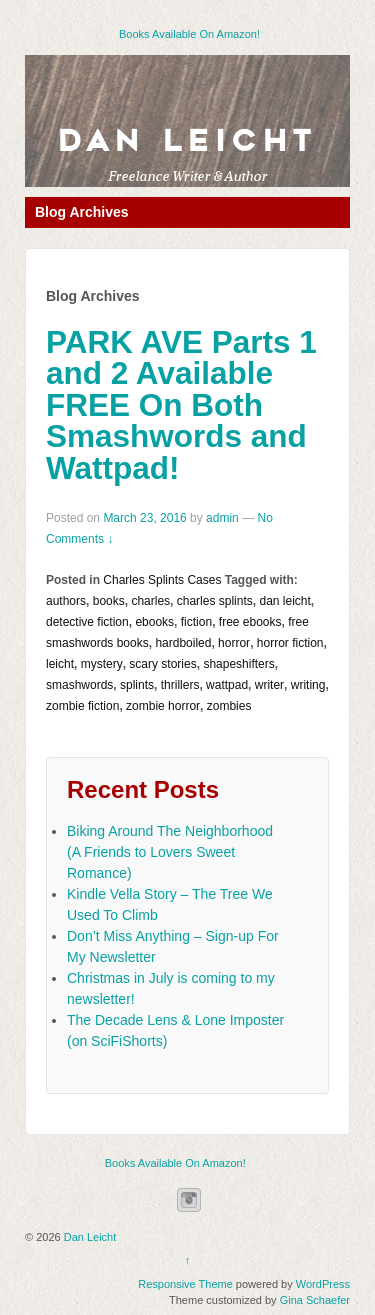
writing (308, 685)
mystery (102, 664)
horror (234, 643)
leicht (60, 664)
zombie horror (163, 706)
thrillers (180, 685)
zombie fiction (82, 706)
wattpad (227, 685)
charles (150, 601)
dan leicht (284, 601)
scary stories (162, 664)
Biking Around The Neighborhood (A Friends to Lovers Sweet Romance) (170, 852)
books (109, 601)
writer (269, 685)
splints (137, 685)
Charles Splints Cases (162, 580)
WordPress (323, 1284)
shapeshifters (238, 664)
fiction (196, 622)
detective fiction (87, 622)
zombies (229, 706)
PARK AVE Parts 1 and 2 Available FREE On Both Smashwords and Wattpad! (181, 405)
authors (66, 601)
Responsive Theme (185, 1284)
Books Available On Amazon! (189, 34)
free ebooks (250, 622)
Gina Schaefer (315, 1300)
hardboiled (183, 643)
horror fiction (290, 643)
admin (222, 518)
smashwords (79, 685)
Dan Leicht (187, 141)
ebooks (154, 622)
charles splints (215, 601)
